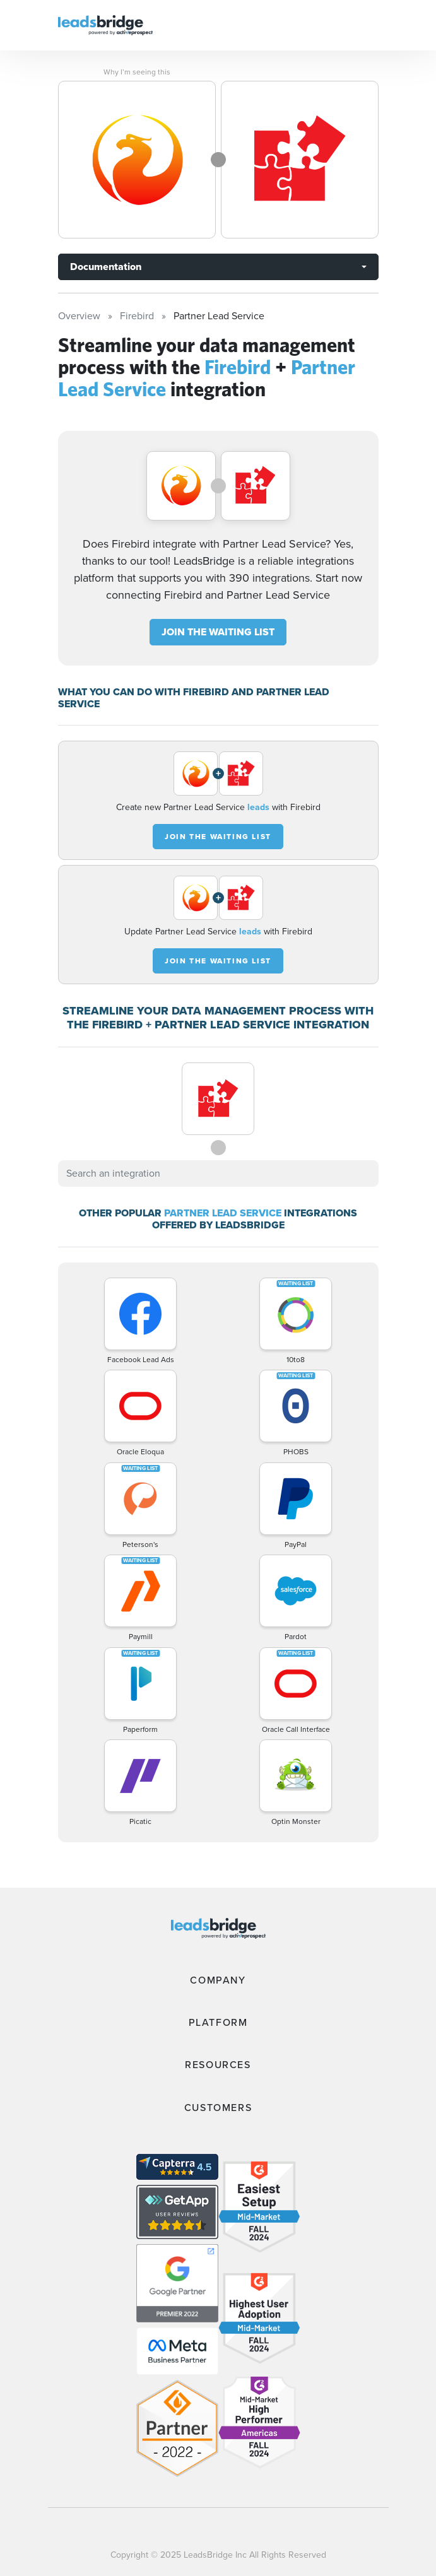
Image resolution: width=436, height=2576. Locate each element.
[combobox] (218, 1173)
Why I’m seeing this (136, 72)
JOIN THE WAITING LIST (218, 632)
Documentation (105, 266)
